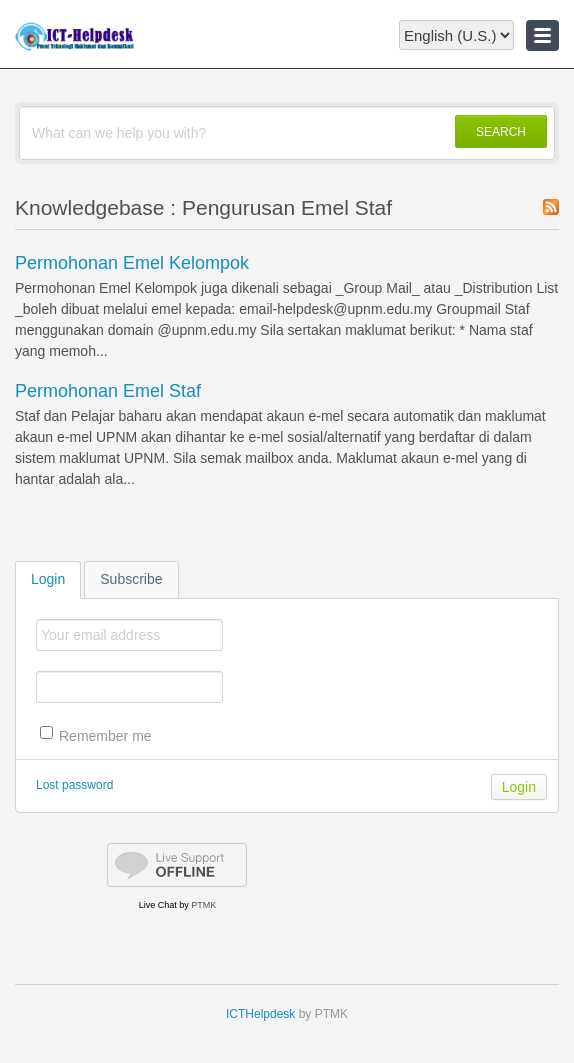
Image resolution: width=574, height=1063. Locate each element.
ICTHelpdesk (260, 1014)
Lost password (74, 785)
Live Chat (158, 905)
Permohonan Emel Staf (108, 391)
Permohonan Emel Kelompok (132, 263)
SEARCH (501, 132)
